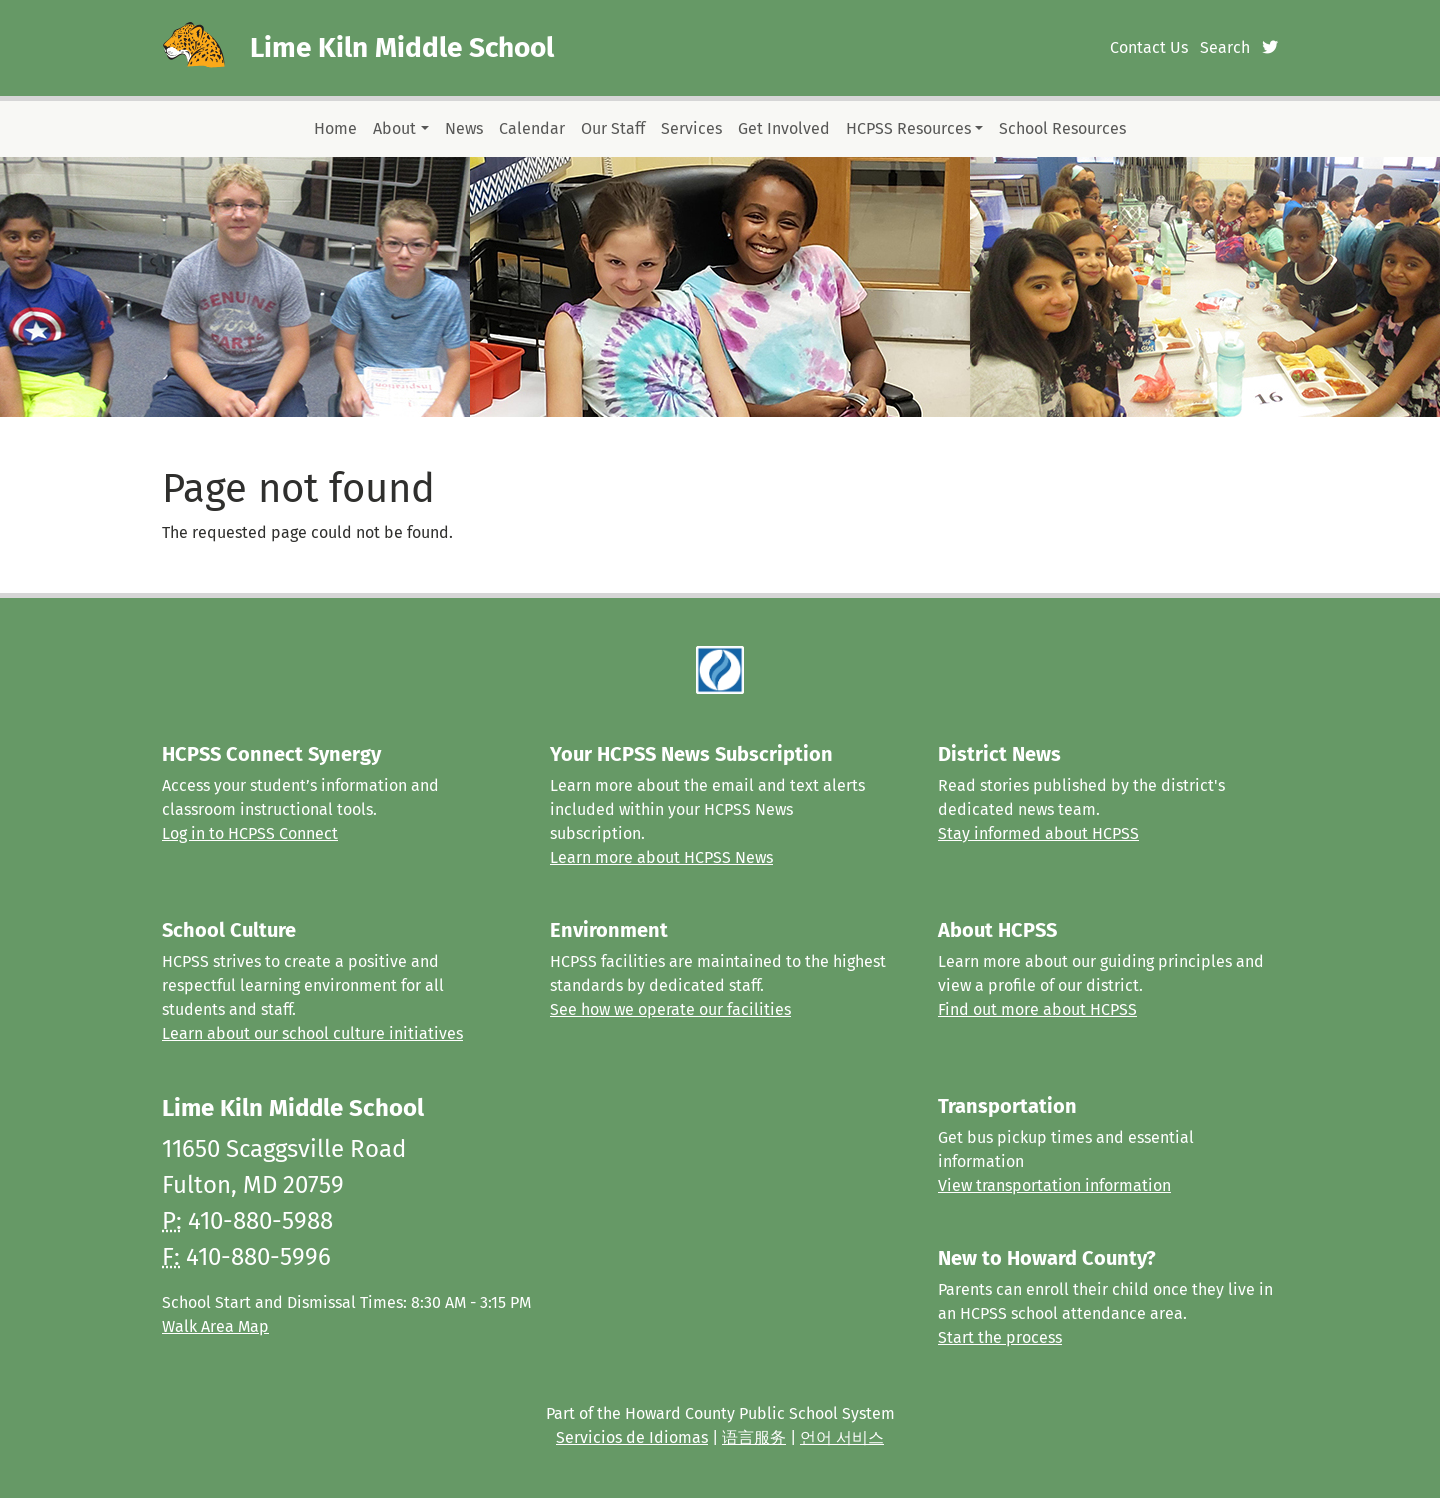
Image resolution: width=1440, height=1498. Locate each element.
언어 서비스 (842, 1437)
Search (1225, 47)
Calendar (532, 128)
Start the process (1000, 1337)
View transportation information (1054, 1185)
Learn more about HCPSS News (661, 857)
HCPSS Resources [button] (908, 128)
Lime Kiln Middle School (402, 47)
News (464, 128)
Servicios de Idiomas (632, 1437)
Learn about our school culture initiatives (312, 1033)
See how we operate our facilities (670, 1009)
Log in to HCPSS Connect (250, 833)
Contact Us (1149, 47)
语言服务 (754, 1437)
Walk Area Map (215, 1326)
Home (335, 128)
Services (691, 128)
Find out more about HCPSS (1037, 1009)
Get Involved (784, 128)
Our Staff (613, 128)
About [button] (394, 128)
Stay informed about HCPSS (1038, 833)
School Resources (1062, 128)
